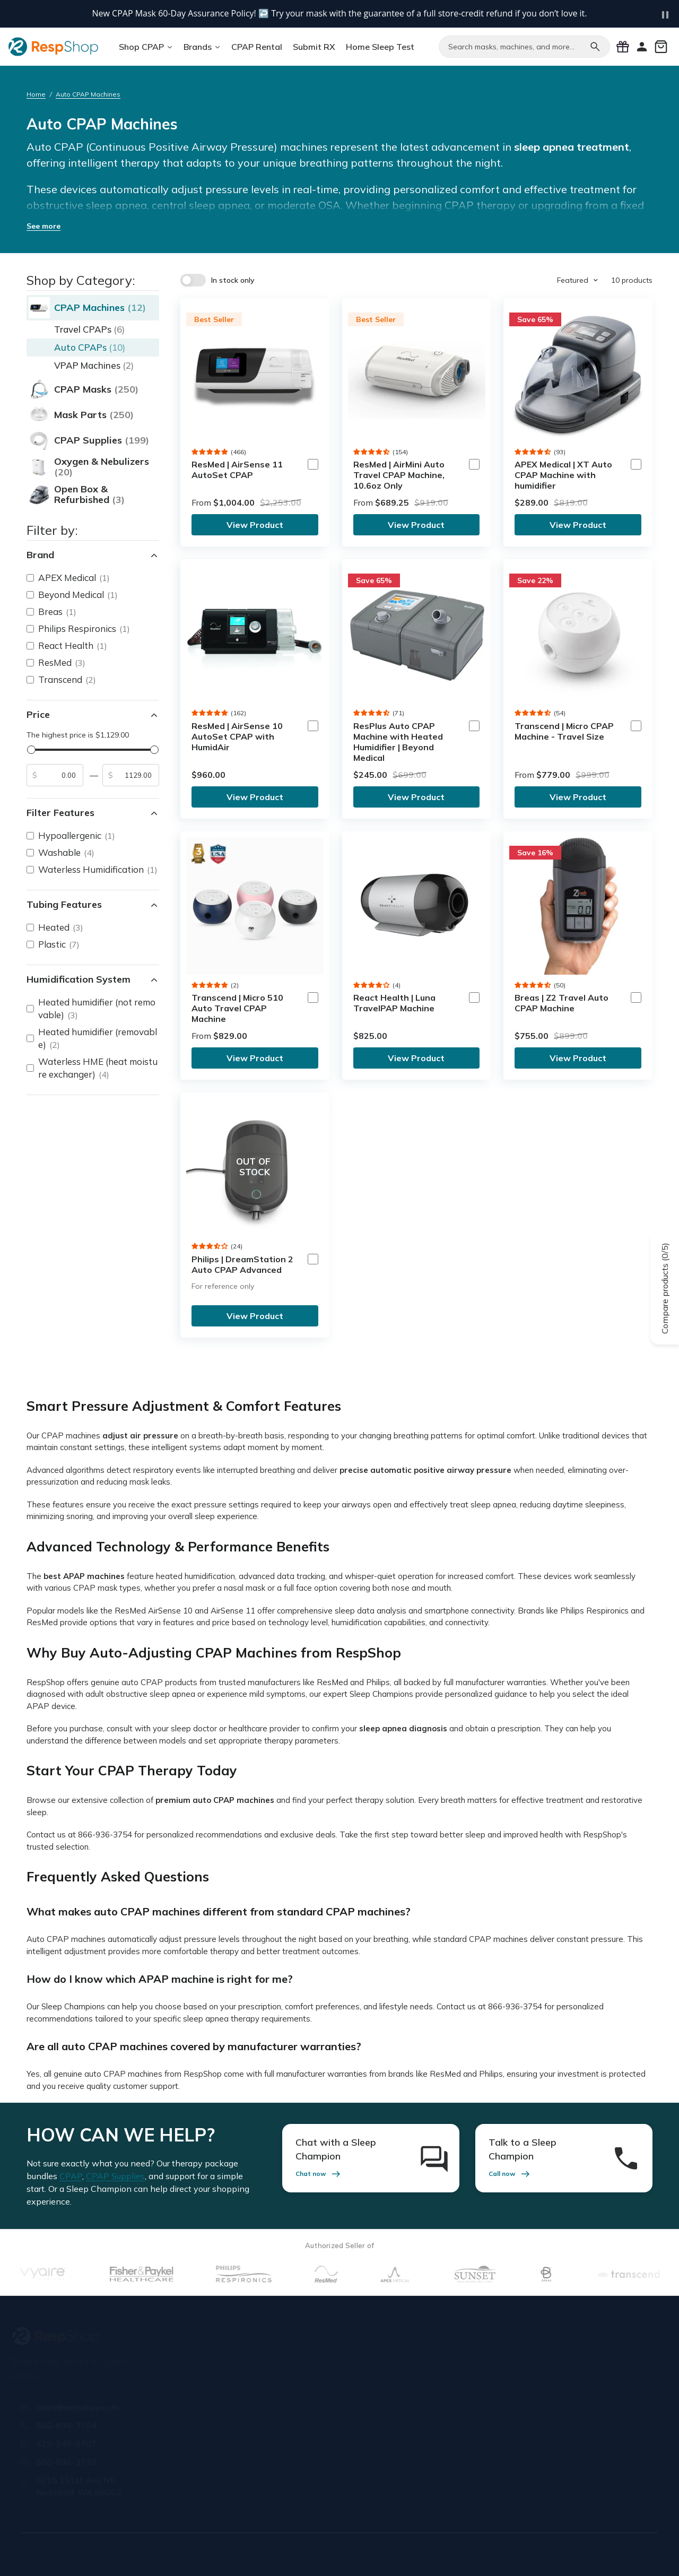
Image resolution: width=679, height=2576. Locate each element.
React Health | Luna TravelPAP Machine (394, 1002)
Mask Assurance (336, 2431)
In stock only (233, 280)
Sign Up (626, 2396)
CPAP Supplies (115, 2176)
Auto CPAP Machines (88, 94)
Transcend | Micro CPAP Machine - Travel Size (564, 731)
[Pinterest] (627, 2476)
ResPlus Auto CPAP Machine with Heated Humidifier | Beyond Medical (398, 742)
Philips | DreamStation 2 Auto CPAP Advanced (242, 1264)
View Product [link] (255, 524)
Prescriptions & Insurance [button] (334, 2334)
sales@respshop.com (81, 2407)
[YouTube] (602, 2476)
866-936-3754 (70, 2425)
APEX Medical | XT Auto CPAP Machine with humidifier (563, 475)
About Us (212, 2358)
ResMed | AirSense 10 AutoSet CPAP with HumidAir (237, 736)
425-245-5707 (70, 2443)
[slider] (31, 749)
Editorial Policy (536, 2553)
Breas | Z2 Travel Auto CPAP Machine (561, 1002)
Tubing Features (93, 904)
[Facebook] (529, 2476)
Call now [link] (510, 2174)
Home (36, 94)
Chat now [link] (319, 2174)
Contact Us (216, 2401)
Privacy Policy (478, 2553)
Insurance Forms (336, 2388)
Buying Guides (440, 2444)
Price (93, 714)
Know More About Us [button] (234, 2330)
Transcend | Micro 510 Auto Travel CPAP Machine (237, 1008)
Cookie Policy (594, 2553)
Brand (93, 555)
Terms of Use (421, 2553)
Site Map (642, 2553)
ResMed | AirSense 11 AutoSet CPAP (237, 469)
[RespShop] (95, 2336)
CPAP (70, 2176)
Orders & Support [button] (448, 2330)
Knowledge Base (446, 2422)
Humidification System (93, 979)
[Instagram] (578, 2476)
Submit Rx (324, 2367)
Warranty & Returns (452, 2379)
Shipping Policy (444, 2358)
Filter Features (93, 812)
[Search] (595, 46)
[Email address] (564, 2396)
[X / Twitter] (553, 2476)
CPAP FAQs (436, 2401)
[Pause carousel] (665, 14)
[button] (210, 452)
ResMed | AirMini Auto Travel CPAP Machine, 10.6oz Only (399, 475)
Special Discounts (339, 2410)
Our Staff (212, 2379)
